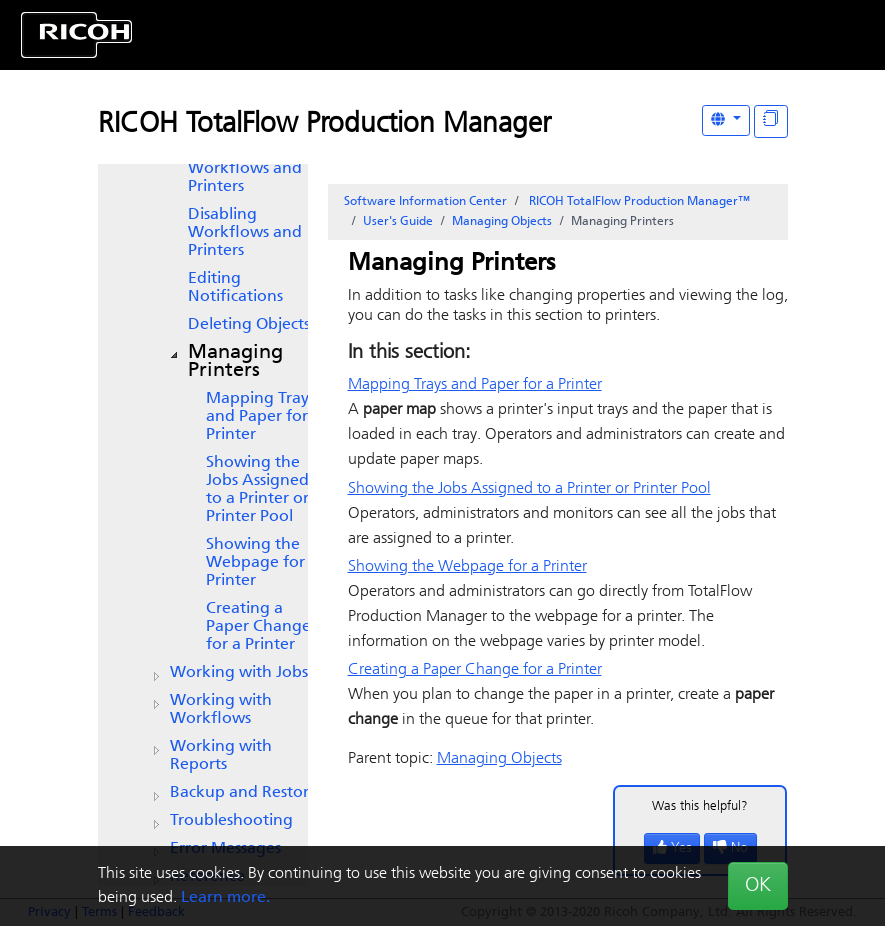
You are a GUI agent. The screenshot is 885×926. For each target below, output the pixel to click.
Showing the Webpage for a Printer (262, 563)
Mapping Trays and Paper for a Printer (263, 417)
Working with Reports (221, 756)
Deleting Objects (249, 325)
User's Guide (398, 222)
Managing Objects (502, 222)
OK (758, 886)
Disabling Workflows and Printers (245, 233)
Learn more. (225, 898)
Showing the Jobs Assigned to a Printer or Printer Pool (257, 490)
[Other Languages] (726, 120)
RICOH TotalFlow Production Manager (324, 125)
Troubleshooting (231, 821)
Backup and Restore (244, 793)
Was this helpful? (700, 806)
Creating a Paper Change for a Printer (258, 627)
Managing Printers (235, 362)
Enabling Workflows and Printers (245, 169)
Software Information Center (425, 202)
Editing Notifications (235, 288)
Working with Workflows (221, 710)
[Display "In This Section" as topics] (771, 121)
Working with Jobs (239, 673)
